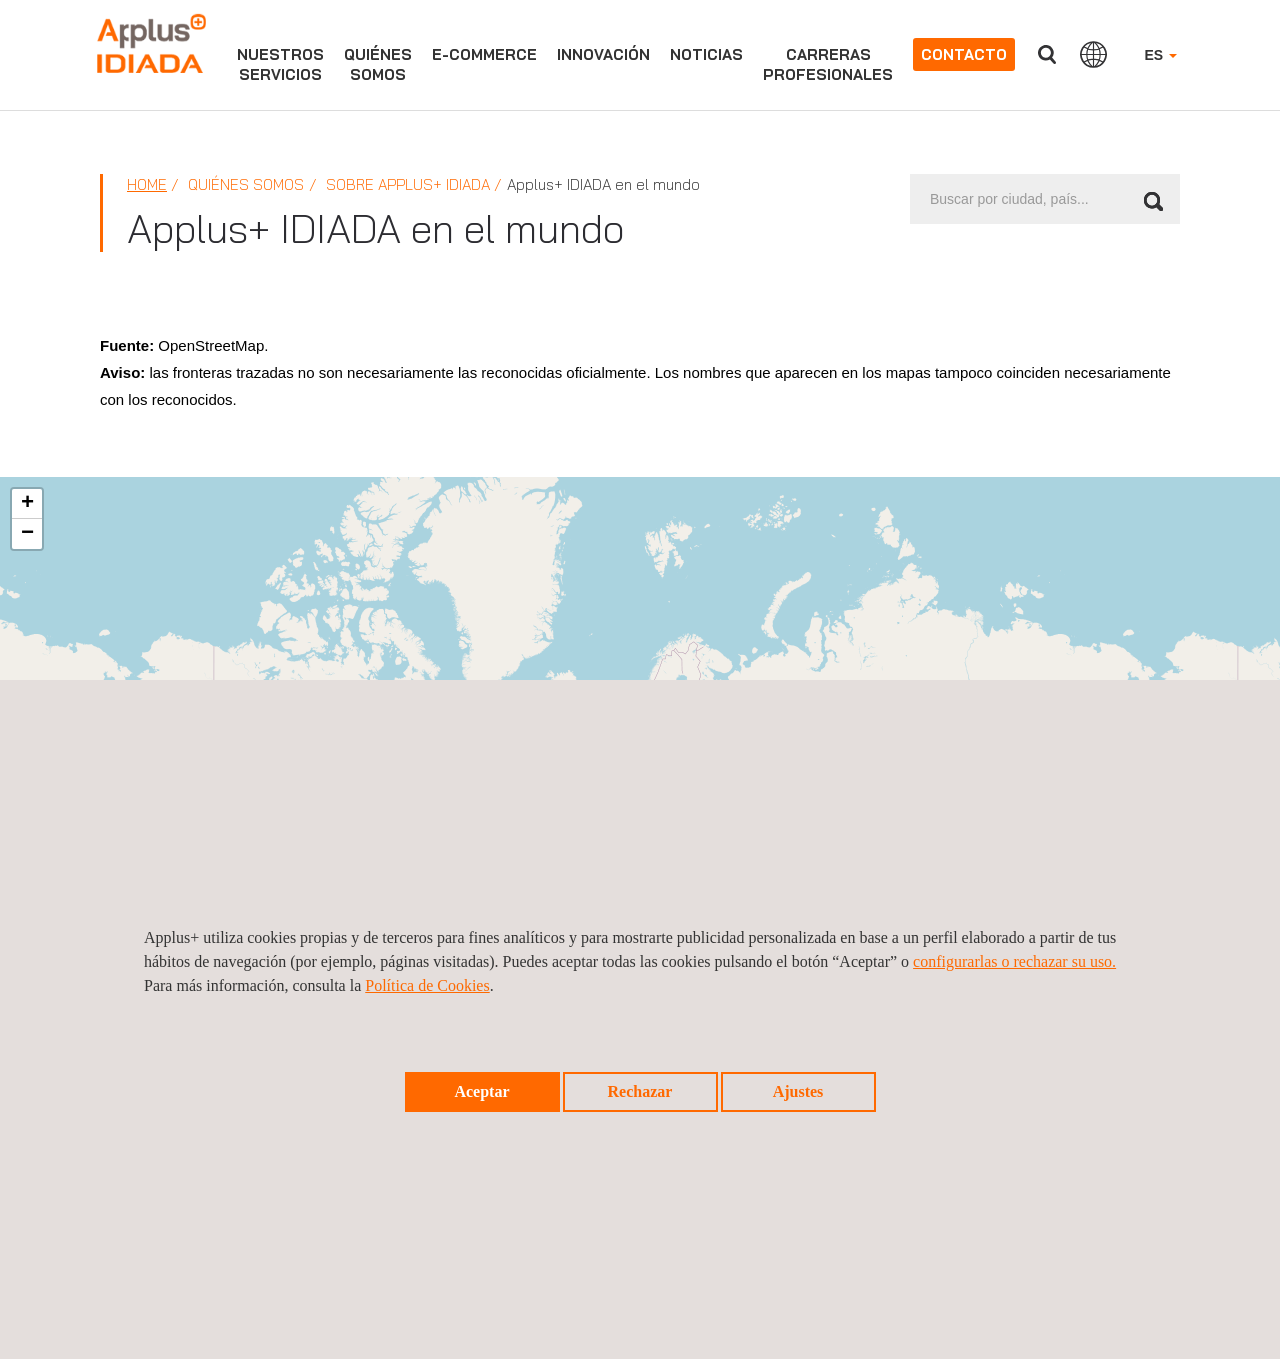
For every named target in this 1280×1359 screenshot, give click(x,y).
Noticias (706, 54)
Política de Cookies (427, 985)
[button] (27, 504)
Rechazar (640, 1091)
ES (1160, 55)
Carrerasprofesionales (828, 64)
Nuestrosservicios (280, 64)
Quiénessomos (378, 64)
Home (147, 184)
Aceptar (481, 1091)
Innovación (603, 54)
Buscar (1047, 54)
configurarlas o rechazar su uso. (1014, 961)
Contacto (964, 54)
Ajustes (798, 1091)
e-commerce (484, 54)
